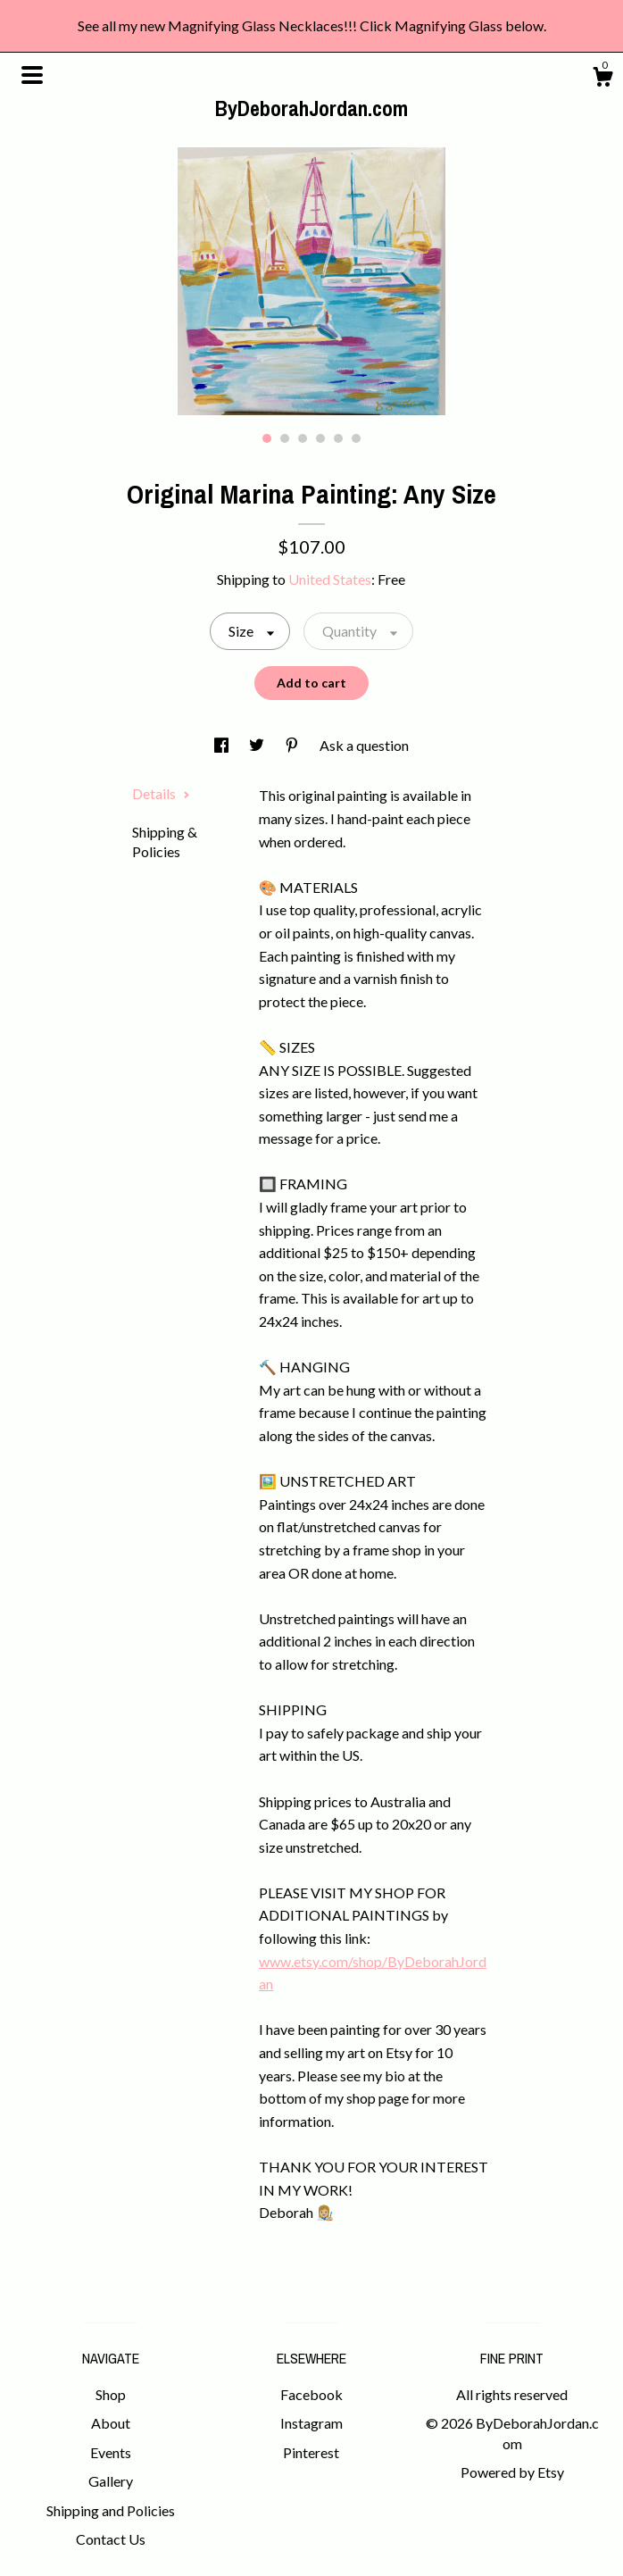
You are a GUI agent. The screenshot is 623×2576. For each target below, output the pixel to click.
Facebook (311, 2394)
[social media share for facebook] (222, 745)
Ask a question (364, 745)
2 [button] (284, 438)
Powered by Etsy (512, 2471)
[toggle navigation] (32, 75)
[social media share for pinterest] (293, 745)
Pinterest (311, 2452)
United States (329, 579)
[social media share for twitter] (258, 745)
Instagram (311, 2422)
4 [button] (320, 438)
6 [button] (356, 438)
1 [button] (266, 438)
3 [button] (302, 438)
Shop (111, 2394)
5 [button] (338, 438)
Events (110, 2452)
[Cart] (602, 79)
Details (161, 793)
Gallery (110, 2480)
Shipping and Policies (110, 2510)
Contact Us (110, 2538)
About (110, 2422)
